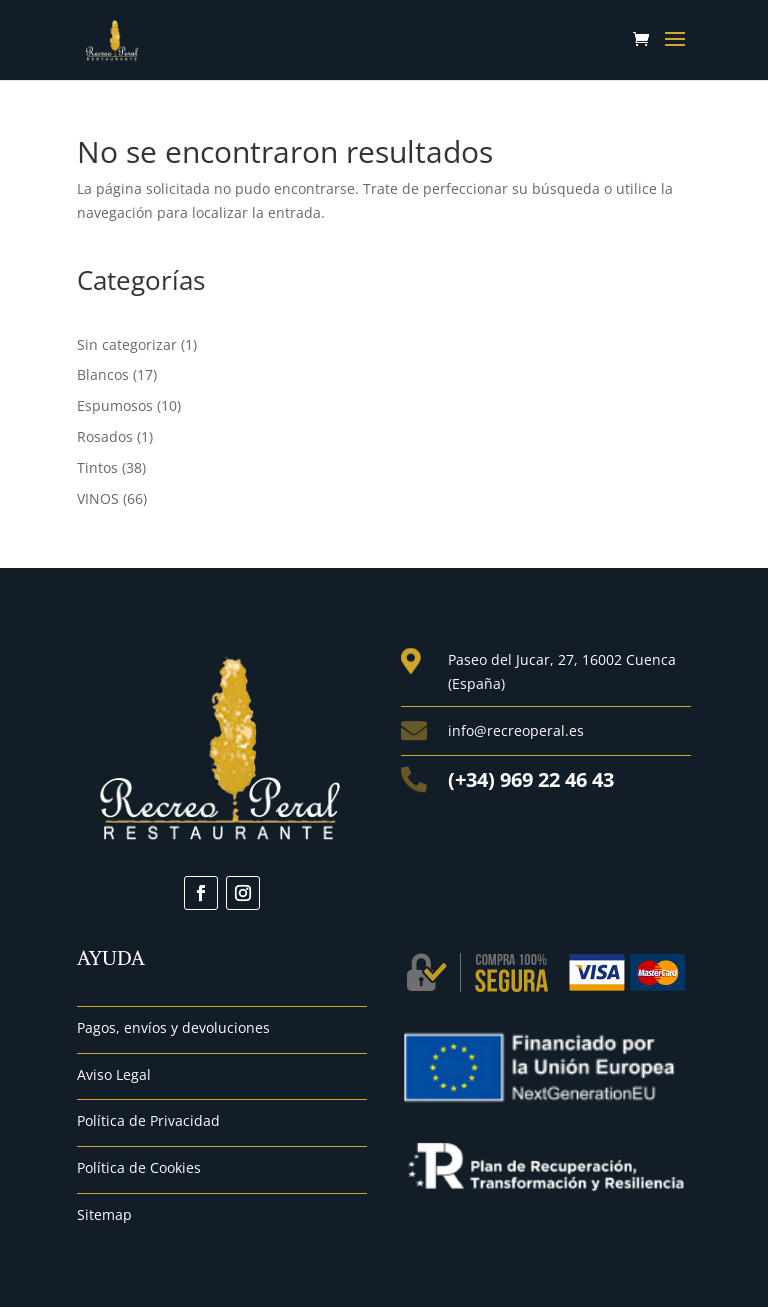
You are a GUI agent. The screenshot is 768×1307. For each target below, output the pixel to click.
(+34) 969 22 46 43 (531, 779)
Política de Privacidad (148, 1120)
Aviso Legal (114, 1074)
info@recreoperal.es (516, 730)
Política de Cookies (139, 1167)
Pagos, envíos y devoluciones (173, 1027)
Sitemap (104, 1214)
